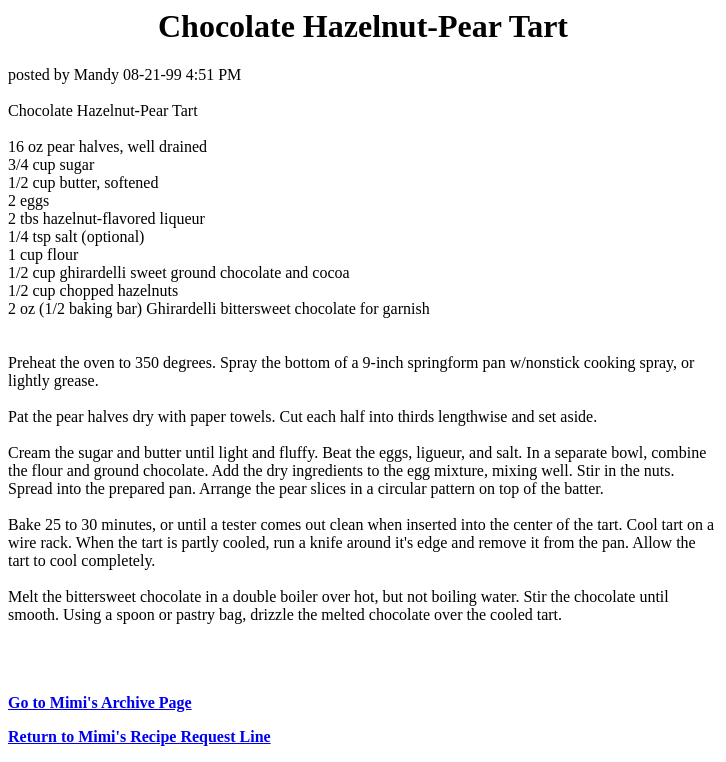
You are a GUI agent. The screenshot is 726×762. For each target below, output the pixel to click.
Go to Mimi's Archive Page (100, 702)
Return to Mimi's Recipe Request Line (139, 736)
